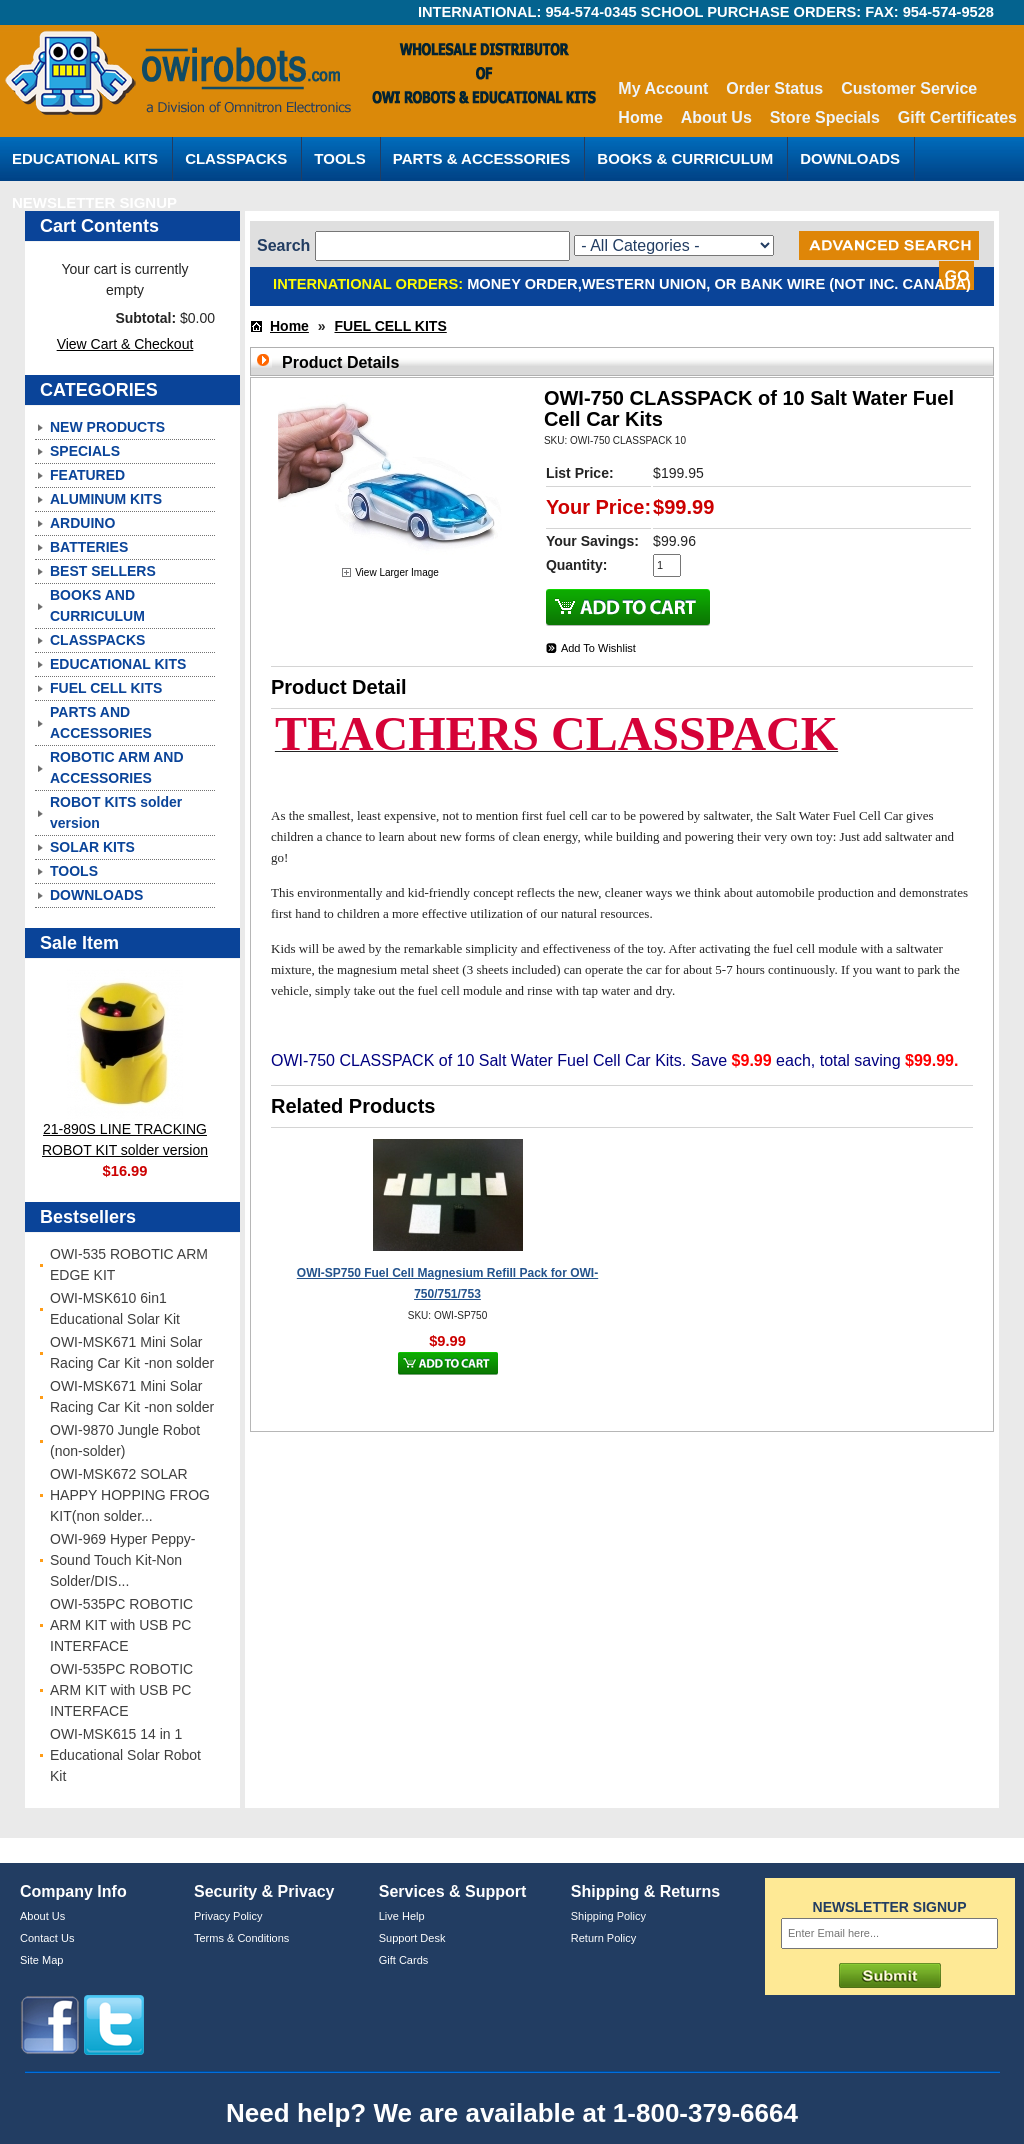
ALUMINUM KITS (106, 499)
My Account (663, 88)
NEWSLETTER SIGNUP (94, 202)
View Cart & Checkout (125, 344)
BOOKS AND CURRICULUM (97, 605)
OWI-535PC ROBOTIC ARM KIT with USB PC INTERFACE (121, 1625)
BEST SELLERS (103, 571)
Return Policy (603, 1938)
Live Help (402, 1916)
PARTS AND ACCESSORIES (101, 722)
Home (640, 117)
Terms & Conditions (241, 1938)
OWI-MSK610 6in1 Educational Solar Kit (115, 1308)
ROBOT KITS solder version (116, 812)
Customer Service (909, 88)
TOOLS (339, 158)
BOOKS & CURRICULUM (685, 158)
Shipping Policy (608, 1916)
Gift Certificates (957, 117)
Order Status (774, 88)
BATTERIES (89, 547)
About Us (716, 117)
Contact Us (47, 1938)
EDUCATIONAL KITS (85, 158)
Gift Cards (404, 1960)
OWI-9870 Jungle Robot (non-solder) (125, 1440)
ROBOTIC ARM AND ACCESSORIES (117, 767)
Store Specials (825, 117)
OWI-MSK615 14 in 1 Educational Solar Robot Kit (125, 1755)
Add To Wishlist (598, 648)
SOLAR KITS (92, 847)
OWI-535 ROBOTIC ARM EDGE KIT (129, 1264)
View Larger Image (397, 572)
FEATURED (87, 475)
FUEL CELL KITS (106, 688)
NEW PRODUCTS (107, 427)
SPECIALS (85, 451)
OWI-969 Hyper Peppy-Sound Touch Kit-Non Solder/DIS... (123, 1560)
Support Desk (412, 1938)
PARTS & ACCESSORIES (482, 158)
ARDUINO (82, 523)
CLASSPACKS (236, 158)
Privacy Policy (228, 1916)
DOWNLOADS (850, 158)
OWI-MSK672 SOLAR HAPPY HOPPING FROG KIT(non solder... (130, 1495)
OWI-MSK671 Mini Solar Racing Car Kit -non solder (132, 1352)
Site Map (41, 1960)
